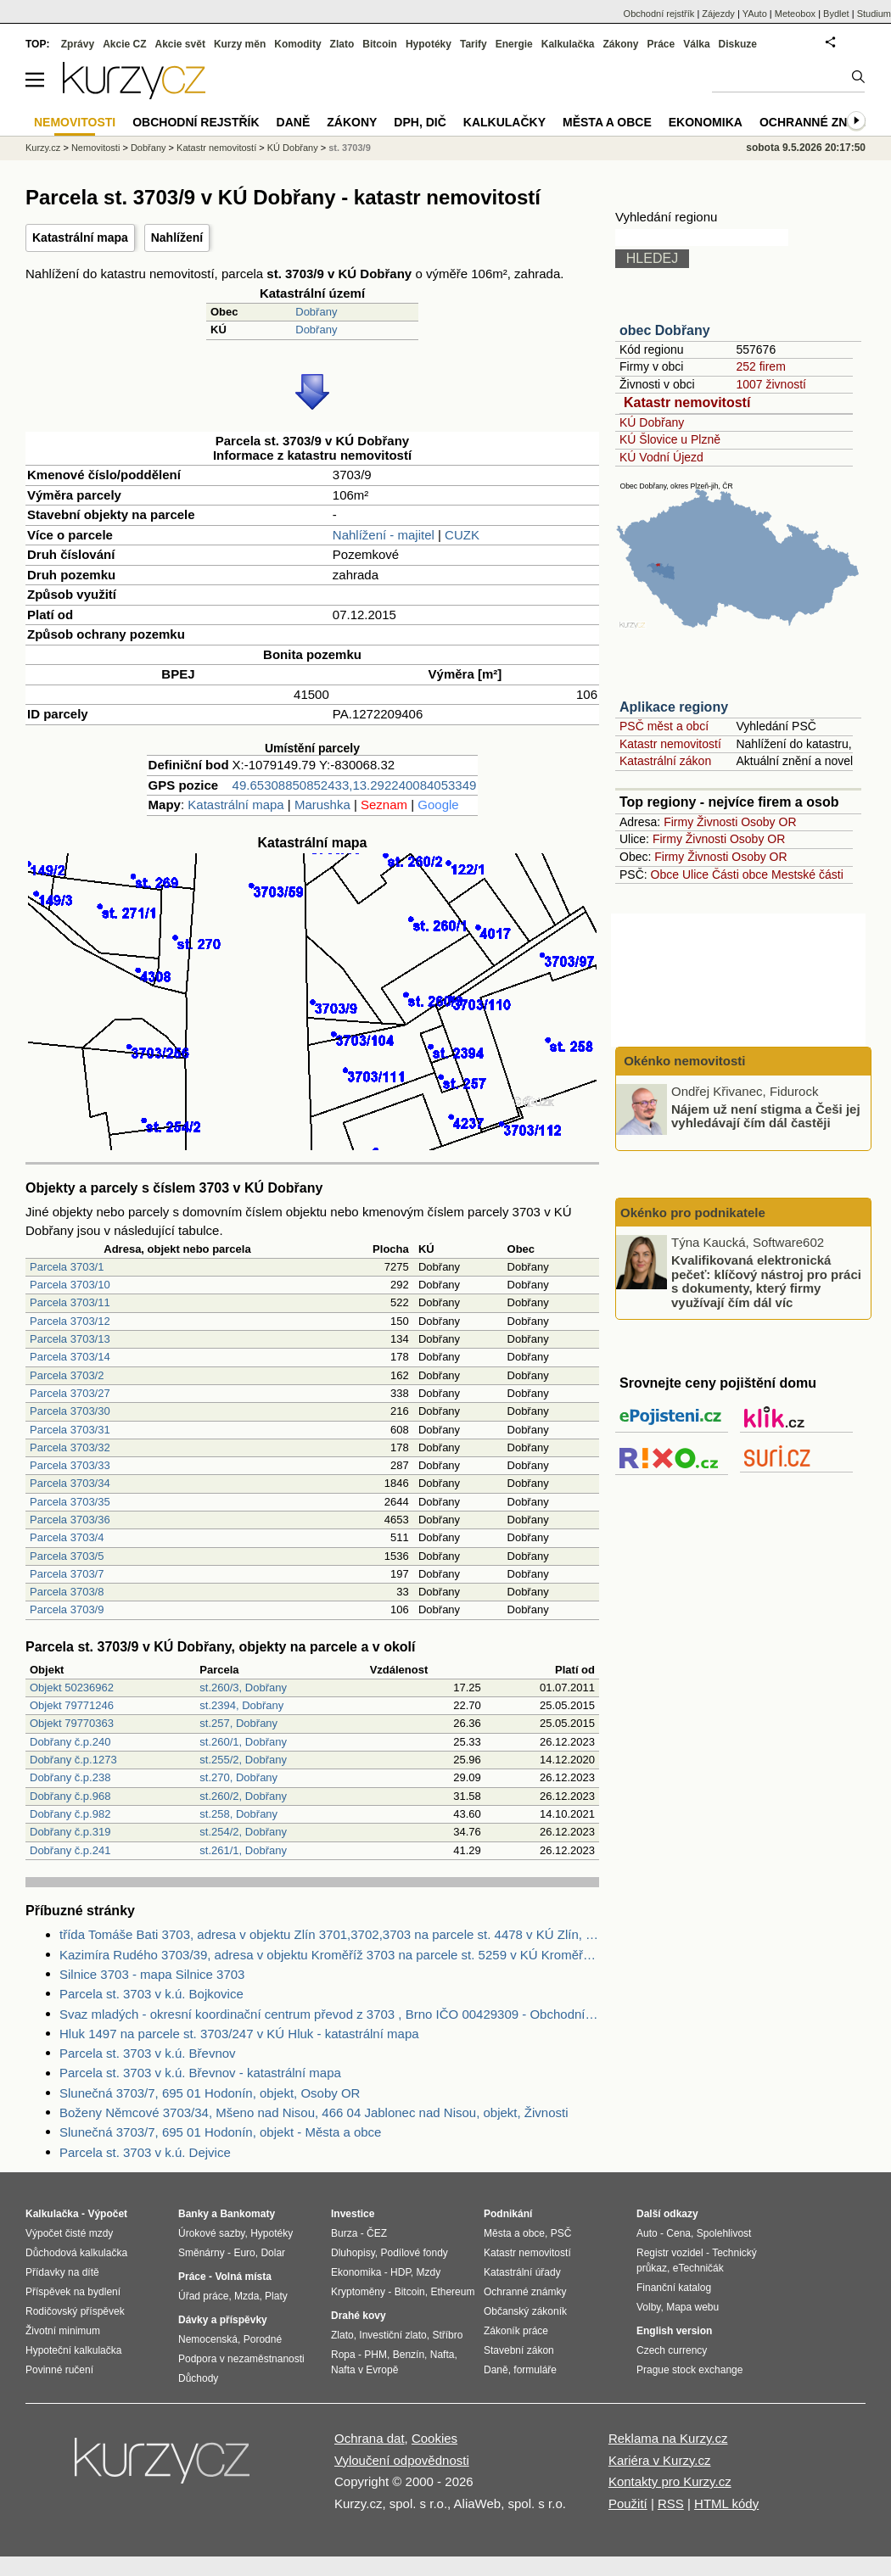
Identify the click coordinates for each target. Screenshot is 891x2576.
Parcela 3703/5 (67, 1556)
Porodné (263, 2339)
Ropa (343, 2355)
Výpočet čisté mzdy (69, 2233)
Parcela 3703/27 (70, 1393)
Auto (647, 2233)
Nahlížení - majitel (383, 535)
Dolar (273, 2253)
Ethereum (452, 2292)
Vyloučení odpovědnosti (401, 2460)
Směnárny (201, 2253)
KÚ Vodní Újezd (661, 457)
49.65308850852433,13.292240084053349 (355, 785)
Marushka (322, 804)
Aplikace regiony (673, 707)
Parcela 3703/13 (70, 1339)
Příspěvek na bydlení (72, 2292)
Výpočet (107, 2214)
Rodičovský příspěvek (75, 2311)
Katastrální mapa (80, 237)
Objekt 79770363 (72, 1723)
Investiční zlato (392, 2335)
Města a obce (607, 122)
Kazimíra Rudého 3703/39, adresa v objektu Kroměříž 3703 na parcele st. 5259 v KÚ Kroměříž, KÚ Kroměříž (329, 1954)
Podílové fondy (413, 2253)
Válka (696, 44)
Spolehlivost (724, 2233)
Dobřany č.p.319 (70, 1831)
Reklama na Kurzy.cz (668, 2438)
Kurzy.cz (42, 147)
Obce (665, 874)
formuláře (535, 2370)
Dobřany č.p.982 (70, 1814)
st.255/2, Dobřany (243, 1759)
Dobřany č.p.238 (70, 1777)
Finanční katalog (673, 2288)
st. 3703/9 (349, 147)
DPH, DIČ (420, 122)
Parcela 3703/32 (70, 1447)
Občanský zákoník (525, 2311)
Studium (874, 13)
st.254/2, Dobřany (243, 1831)
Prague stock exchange (689, 2370)
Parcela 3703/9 (67, 1609)
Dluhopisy (353, 2253)
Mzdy (429, 2272)
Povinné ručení (59, 2370)
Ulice (695, 874)
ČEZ (377, 2233)
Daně (294, 122)
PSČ (561, 2233)
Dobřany (316, 311)
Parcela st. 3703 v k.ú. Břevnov (147, 2053)
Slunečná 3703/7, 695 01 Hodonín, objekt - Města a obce (220, 2132)
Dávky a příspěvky (222, 2320)
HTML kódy (726, 2503)
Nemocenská (208, 2339)
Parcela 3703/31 (70, 1429)
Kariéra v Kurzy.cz (659, 2460)
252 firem (760, 366)
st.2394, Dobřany (241, 1705)
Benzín (408, 2355)
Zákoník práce (516, 2331)
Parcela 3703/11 (70, 1302)
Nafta (442, 2355)
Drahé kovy (358, 2316)
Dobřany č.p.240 (70, 1741)
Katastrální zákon (665, 761)
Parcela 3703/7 (67, 1573)
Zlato (342, 44)
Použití (627, 2503)
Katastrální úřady (522, 2272)
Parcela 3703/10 (70, 1284)
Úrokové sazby (211, 2233)
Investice (352, 2214)
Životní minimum (62, 2331)
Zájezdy (718, 13)
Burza (344, 2233)
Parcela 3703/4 (67, 1537)
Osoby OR (768, 822)
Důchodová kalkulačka (76, 2253)
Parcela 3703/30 (70, 1411)
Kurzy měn (240, 44)
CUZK (462, 535)
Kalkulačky (504, 122)
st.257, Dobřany (238, 1723)
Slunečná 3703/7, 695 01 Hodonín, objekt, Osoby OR (209, 2093)
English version (674, 2331)
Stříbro (447, 2335)
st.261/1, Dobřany (243, 1850)
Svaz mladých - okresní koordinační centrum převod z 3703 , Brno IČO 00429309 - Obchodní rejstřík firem (329, 2014)
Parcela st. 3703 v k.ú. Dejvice (145, 2152)
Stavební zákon (519, 2350)
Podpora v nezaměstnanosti (241, 2359)
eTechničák (698, 2268)
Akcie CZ (124, 44)
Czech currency (671, 2350)
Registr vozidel (669, 2253)
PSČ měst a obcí (664, 726)
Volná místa (243, 2277)
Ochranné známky (821, 122)
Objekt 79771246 (72, 1705)
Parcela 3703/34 (70, 1483)
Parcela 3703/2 (67, 1375)
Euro (244, 2253)
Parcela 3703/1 (67, 1266)
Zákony (620, 44)
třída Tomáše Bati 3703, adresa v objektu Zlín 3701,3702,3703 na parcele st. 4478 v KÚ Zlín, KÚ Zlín (329, 1934)
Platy (276, 2296)
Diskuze (738, 44)
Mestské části (807, 874)
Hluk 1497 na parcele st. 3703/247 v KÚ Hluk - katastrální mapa (239, 2033)
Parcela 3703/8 (67, 1591)
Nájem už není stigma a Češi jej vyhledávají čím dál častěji (765, 1115)
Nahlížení (177, 237)
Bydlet (836, 13)
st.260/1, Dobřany (243, 1741)
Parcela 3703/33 (70, 1465)
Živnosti (717, 822)
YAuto (754, 13)
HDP (400, 2272)
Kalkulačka (568, 44)
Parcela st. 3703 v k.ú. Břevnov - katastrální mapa (200, 2072)
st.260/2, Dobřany (243, 1796)
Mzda (246, 2296)
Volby (648, 2307)
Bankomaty (247, 2214)
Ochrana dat (369, 2438)
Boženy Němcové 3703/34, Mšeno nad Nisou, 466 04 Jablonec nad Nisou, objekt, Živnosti (314, 2112)
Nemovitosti (95, 147)
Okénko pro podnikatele (692, 1212)
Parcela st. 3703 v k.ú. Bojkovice (151, 1993)
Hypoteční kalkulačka (73, 2350)
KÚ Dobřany (651, 422)
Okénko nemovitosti (683, 1060)
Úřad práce (203, 2296)
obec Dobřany (664, 330)
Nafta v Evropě (364, 2370)
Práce (661, 44)
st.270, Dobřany (238, 1777)
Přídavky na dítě (62, 2272)
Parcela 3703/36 (70, 1519)
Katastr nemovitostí (687, 402)
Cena (678, 2233)
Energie (514, 44)
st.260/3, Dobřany (243, 1687)
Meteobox (795, 13)
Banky (193, 2214)
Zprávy (77, 44)
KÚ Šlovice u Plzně (669, 439)
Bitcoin (379, 44)
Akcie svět (180, 44)
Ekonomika (705, 122)
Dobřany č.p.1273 (73, 1759)
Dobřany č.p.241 (70, 1850)
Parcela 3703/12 (70, 1321)
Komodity (297, 44)
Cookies (434, 2438)
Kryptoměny (358, 2292)
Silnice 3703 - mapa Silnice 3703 (151, 1974)
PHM (375, 2355)
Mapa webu (692, 2307)
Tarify (473, 44)
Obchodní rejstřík (659, 13)
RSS (671, 2503)
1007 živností (771, 384)
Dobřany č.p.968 (70, 1796)
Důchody (198, 2378)
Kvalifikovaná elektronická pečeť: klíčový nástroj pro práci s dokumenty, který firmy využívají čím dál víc (766, 1281)
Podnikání (508, 2214)
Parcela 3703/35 (70, 1501)
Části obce (740, 874)
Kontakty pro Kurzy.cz (669, 2481)
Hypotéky (428, 44)
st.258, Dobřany (238, 1814)
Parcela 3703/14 (70, 1356)
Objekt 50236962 (72, 1687)
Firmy (678, 822)
